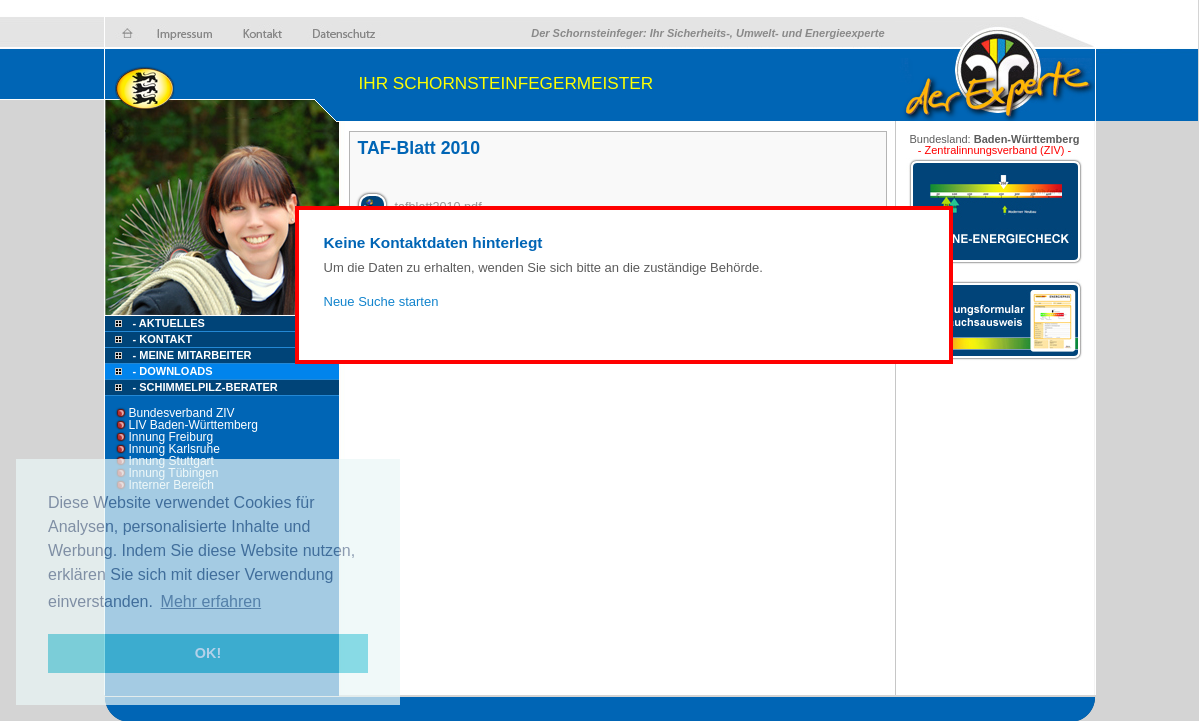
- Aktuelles (167, 323)
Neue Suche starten (381, 301)
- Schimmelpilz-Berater (205, 387)
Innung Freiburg (171, 437)
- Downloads (173, 371)
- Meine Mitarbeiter (192, 355)
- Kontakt (161, 339)
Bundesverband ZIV (182, 413)
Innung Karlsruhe (174, 449)
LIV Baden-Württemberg (193, 425)
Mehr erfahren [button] (211, 601)
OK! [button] (208, 653)
